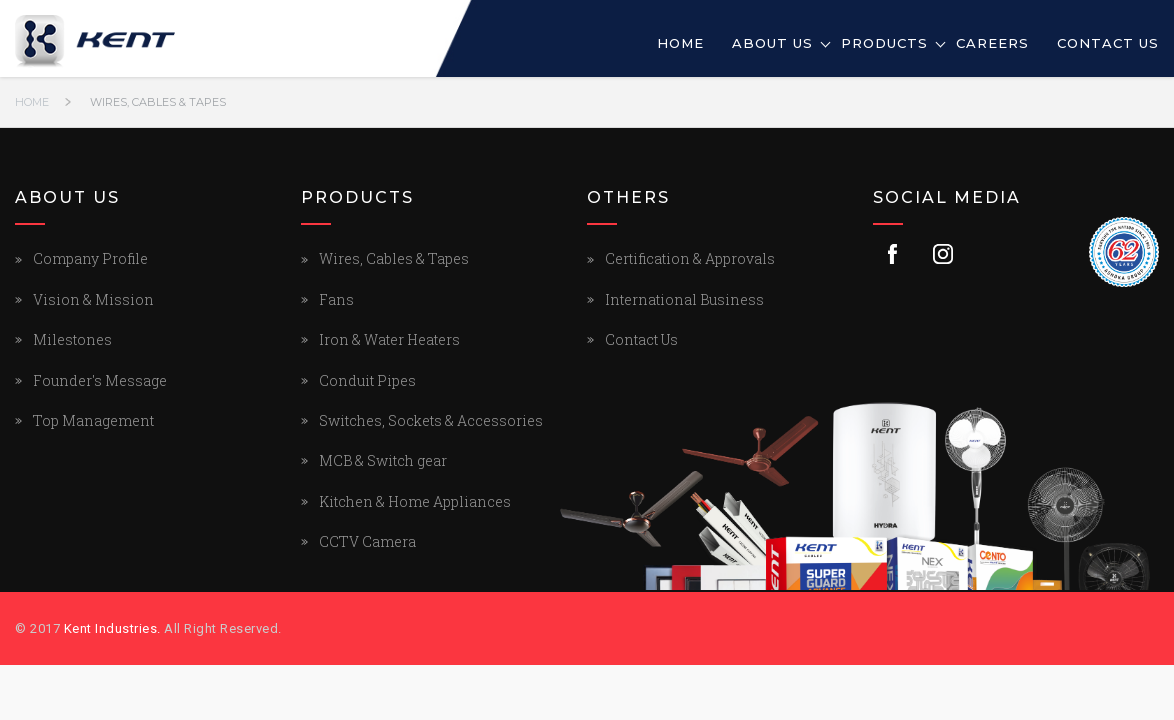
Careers (992, 43)
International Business (684, 299)
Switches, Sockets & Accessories (431, 420)
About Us (772, 43)
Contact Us (1108, 43)
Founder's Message (100, 380)
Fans (336, 299)
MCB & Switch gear (383, 460)
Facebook (893, 254)
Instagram (943, 254)
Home (680, 43)
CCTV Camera (367, 541)
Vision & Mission (93, 299)
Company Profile (90, 258)
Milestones (72, 339)
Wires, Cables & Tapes (158, 102)
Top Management (93, 420)
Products (884, 43)
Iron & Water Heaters (389, 339)
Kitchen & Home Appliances (415, 501)
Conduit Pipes (367, 380)
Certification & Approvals (690, 258)
